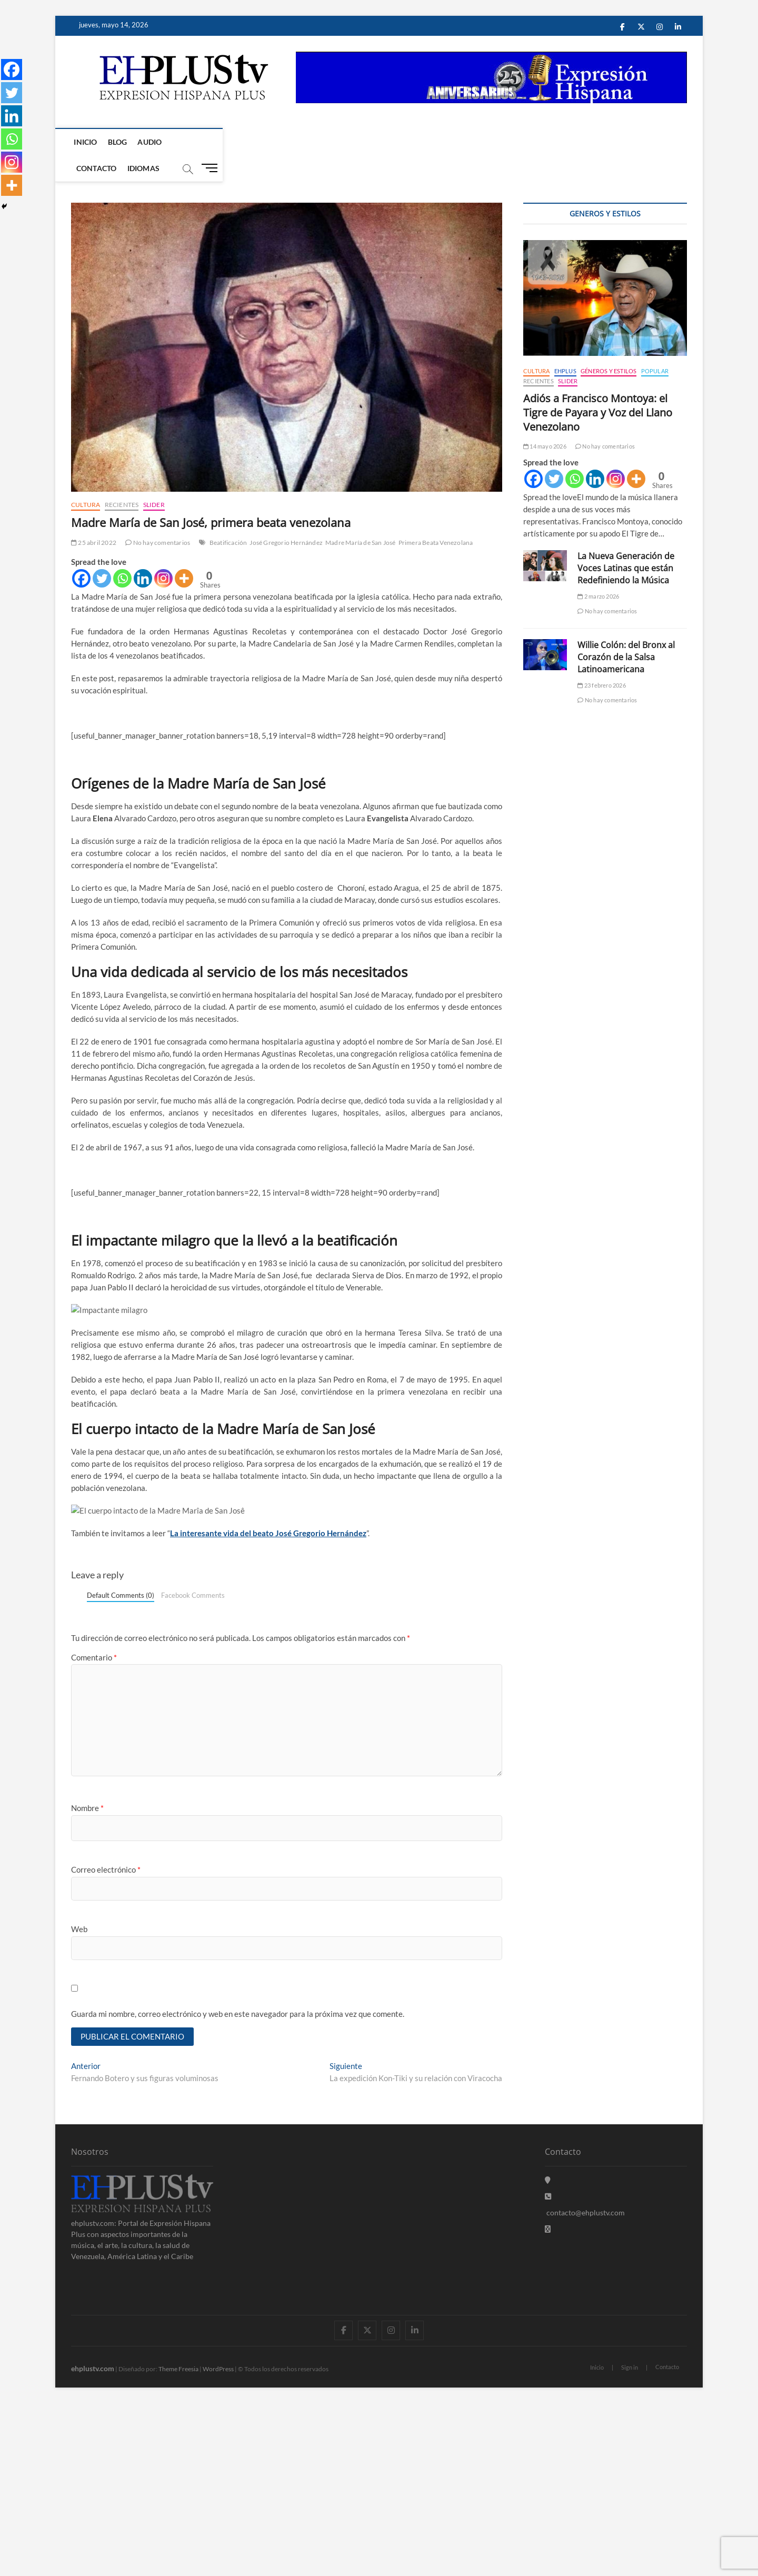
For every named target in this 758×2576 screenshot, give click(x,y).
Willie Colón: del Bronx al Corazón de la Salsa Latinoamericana (626, 631)
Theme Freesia (178, 2541)
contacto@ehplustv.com (585, 2385)
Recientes (122, 479)
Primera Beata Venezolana (435, 517)
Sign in (629, 2540)
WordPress (218, 2541)
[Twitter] (102, 552)
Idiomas (242, 141)
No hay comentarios (157, 517)
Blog (119, 141)
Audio (152, 141)
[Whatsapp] (122, 552)
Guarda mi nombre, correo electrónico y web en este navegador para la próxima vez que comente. (237, 2185)
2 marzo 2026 (598, 570)
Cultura (85, 479)
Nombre (87, 1979)
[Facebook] (81, 552)
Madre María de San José (360, 517)
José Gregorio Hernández (286, 517)
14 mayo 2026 (544, 420)
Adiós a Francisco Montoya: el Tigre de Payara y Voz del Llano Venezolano (597, 386)
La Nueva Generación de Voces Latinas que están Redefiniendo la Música (625, 542)
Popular (655, 345)
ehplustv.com (92, 2540)
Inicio (87, 141)
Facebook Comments (193, 1766)
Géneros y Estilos (608, 345)
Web (79, 2100)
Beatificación (228, 517)
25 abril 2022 (93, 517)
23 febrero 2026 (601, 659)
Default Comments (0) (120, 1766)
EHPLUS (565, 345)
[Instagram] (163, 552)
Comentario (94, 1828)
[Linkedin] (143, 552)
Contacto (195, 141)
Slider (154, 479)
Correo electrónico (106, 2040)
